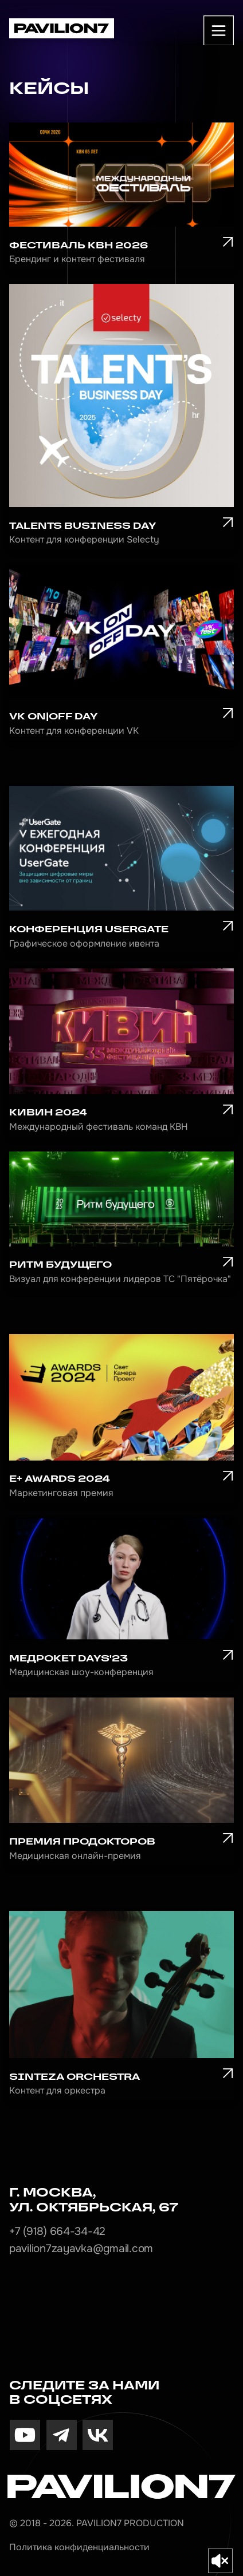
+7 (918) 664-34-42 (57, 2231)
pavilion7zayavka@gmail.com (81, 2249)
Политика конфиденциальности (79, 2547)
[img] (25, 2435)
